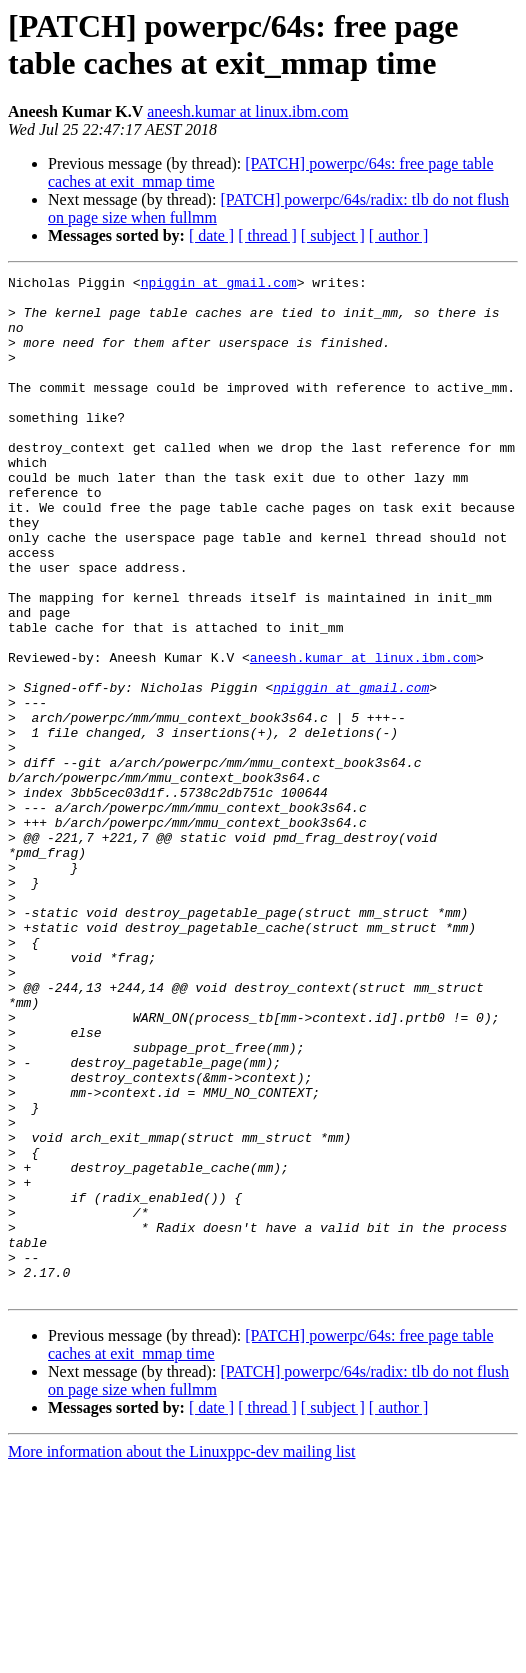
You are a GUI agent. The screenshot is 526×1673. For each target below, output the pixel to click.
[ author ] (399, 235)
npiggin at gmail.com (219, 285)
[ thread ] (267, 235)
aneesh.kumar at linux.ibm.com (247, 111)
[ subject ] (333, 235)
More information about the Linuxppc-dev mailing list (181, 1655)
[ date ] (211, 235)
